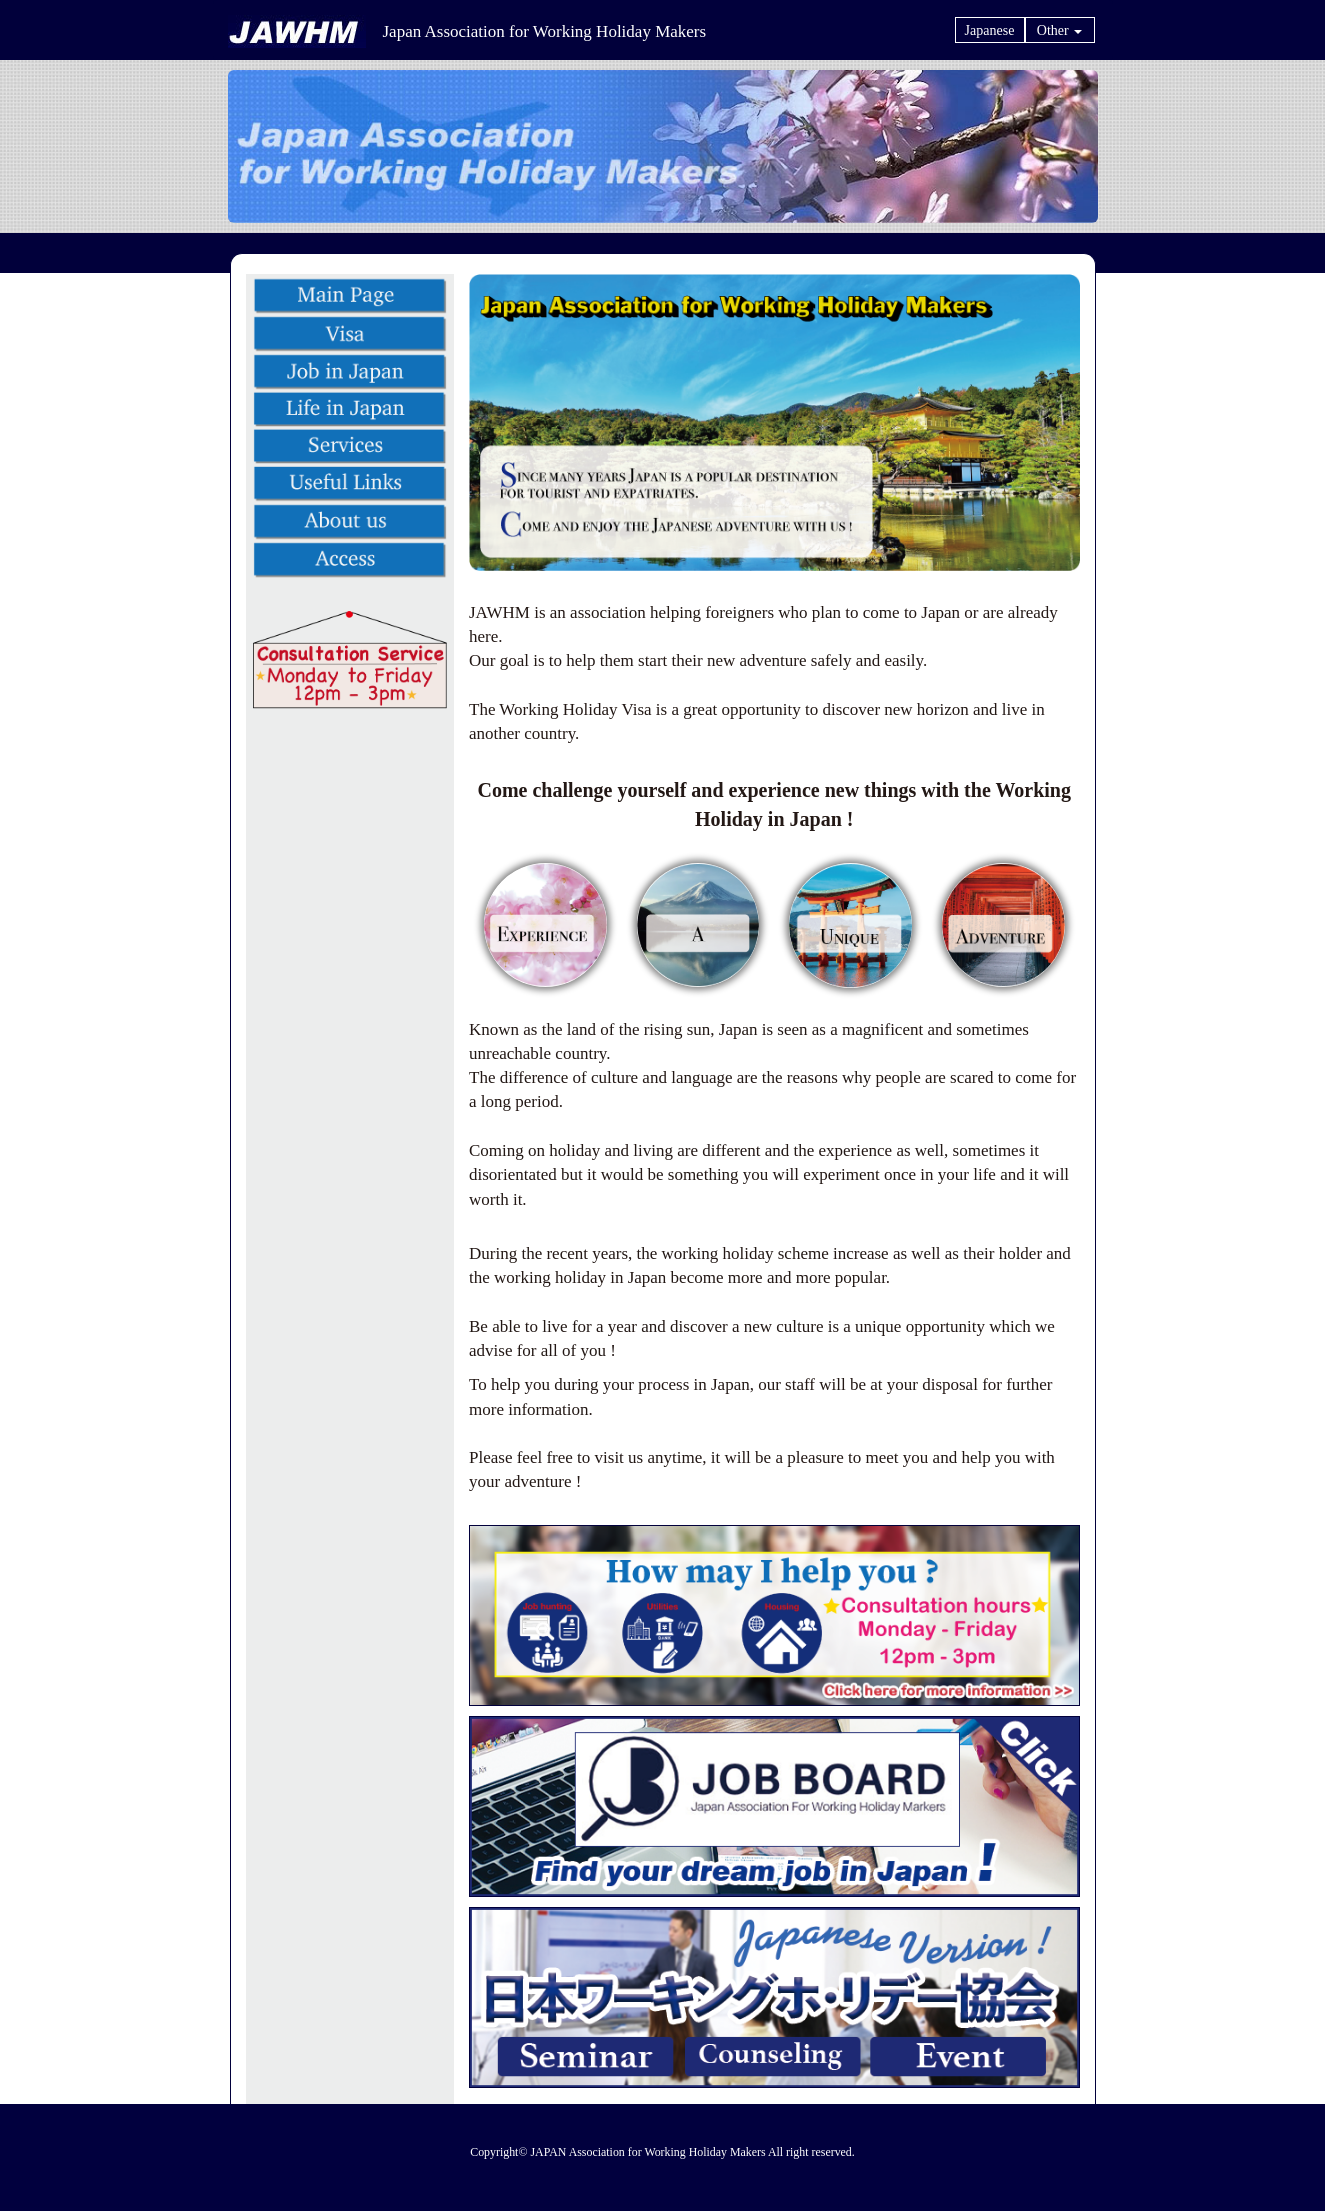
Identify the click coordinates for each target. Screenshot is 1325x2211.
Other (1059, 30)
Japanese (990, 30)
